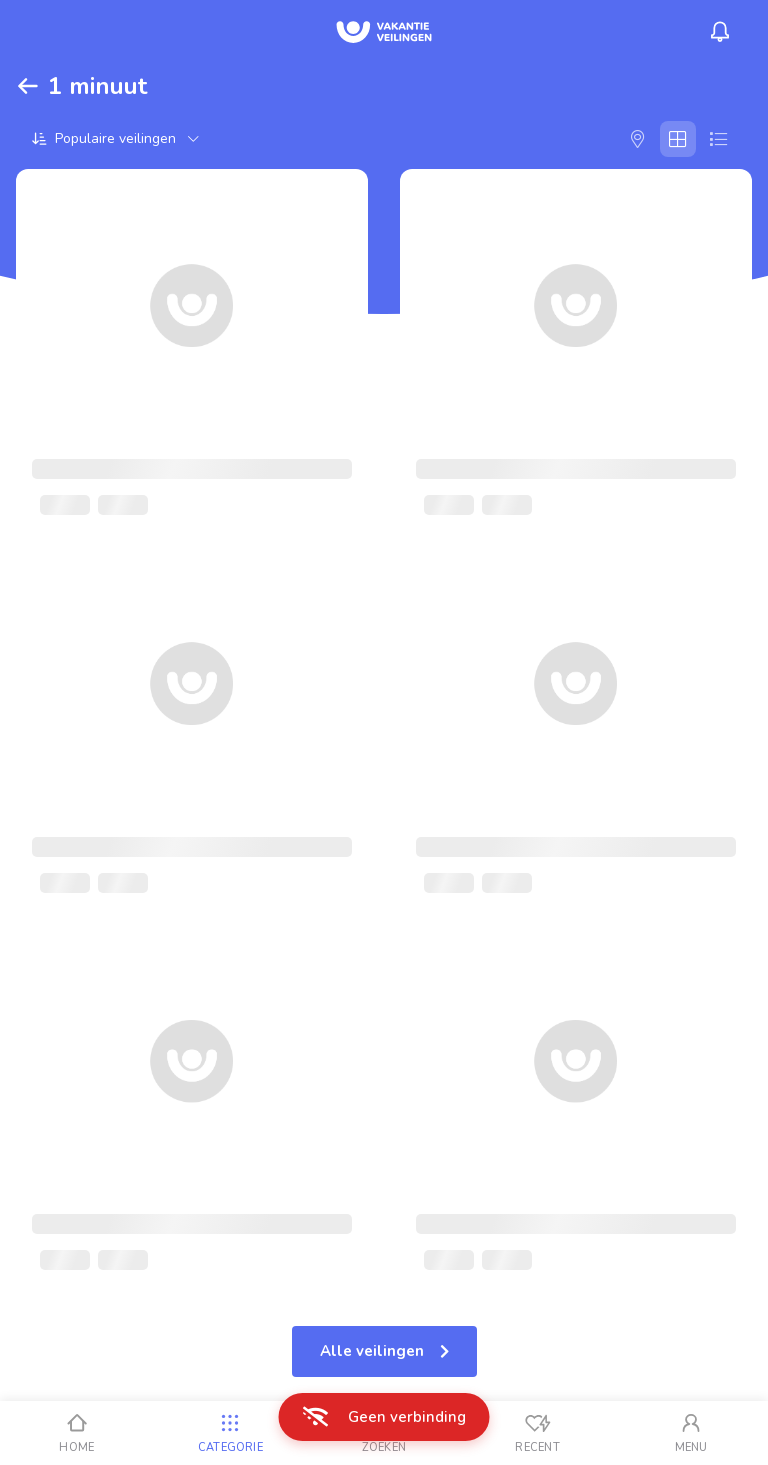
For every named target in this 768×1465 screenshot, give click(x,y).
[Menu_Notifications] (720, 32)
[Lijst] (718, 139)
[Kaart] (638, 139)
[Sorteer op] (115, 138)
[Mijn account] (691, 1433)
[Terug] (28, 86)
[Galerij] (678, 139)
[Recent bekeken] (538, 1433)
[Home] (77, 1433)
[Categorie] (231, 1433)
